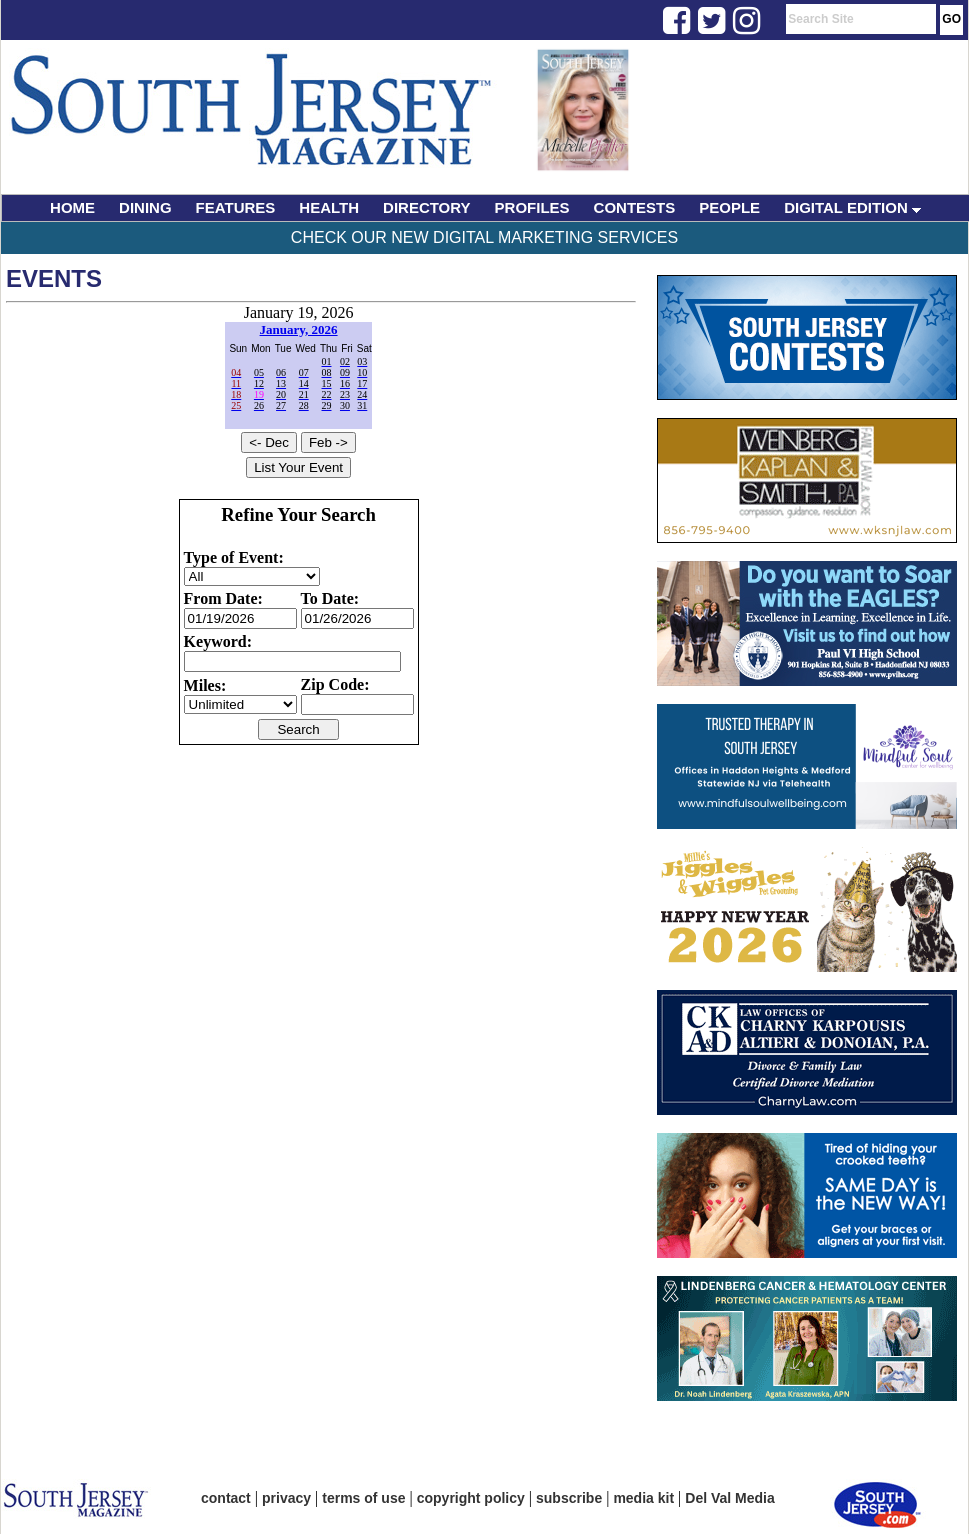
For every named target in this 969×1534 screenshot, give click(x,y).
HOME (72, 207)
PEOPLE (729, 207)
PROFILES (532, 207)
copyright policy (471, 1498)
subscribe (569, 1498)
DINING (145, 207)
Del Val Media (729, 1498)
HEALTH (329, 207)
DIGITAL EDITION (852, 207)
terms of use (363, 1498)
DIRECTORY (427, 207)
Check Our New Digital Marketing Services (484, 237)
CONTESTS (635, 207)
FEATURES (236, 207)
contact (226, 1498)
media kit (643, 1498)
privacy (286, 1498)
